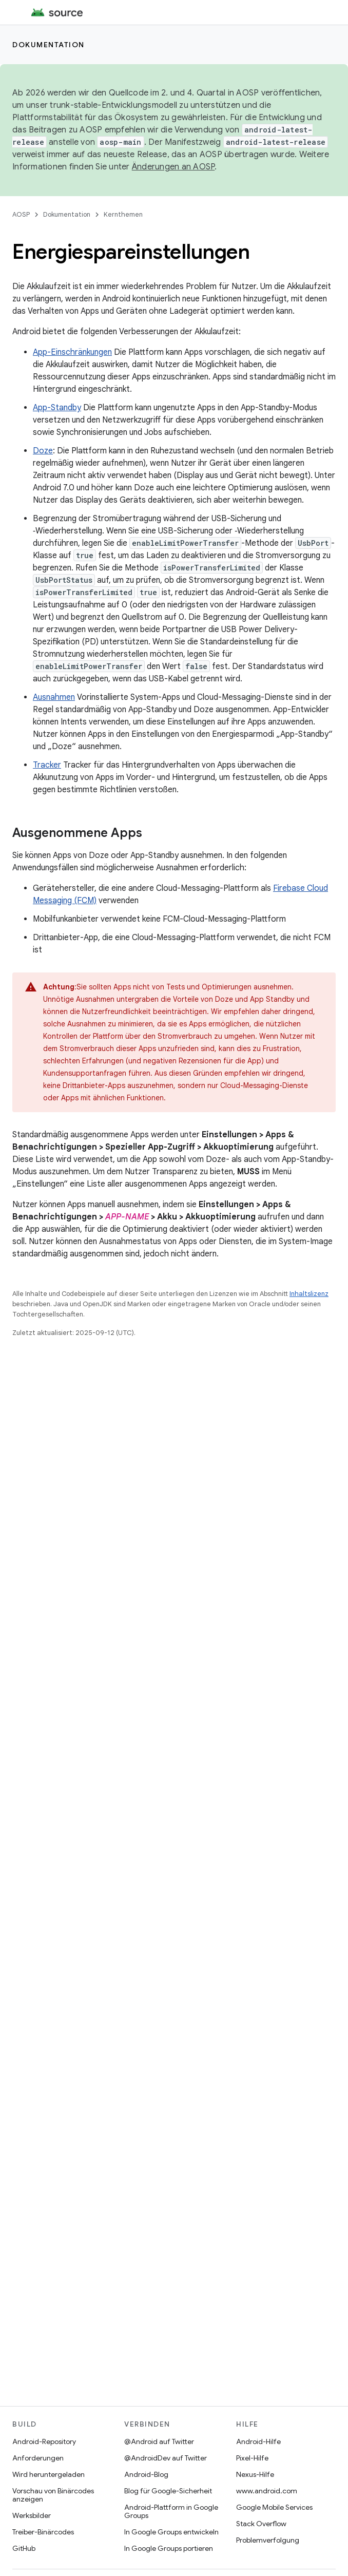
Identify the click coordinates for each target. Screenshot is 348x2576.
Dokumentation (48, 44)
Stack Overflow (261, 2523)
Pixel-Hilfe (252, 2458)
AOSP (21, 214)
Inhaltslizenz (308, 1293)
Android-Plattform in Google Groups (171, 2511)
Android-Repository (44, 2441)
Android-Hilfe (258, 2441)
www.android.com (266, 2490)
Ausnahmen (54, 697)
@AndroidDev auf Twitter (165, 2458)
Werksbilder (31, 2515)
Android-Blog (146, 2474)
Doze (43, 451)
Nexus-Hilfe (255, 2474)
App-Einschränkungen (72, 352)
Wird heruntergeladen (48, 2474)
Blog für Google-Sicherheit (168, 2490)
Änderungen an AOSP (173, 167)
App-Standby (57, 408)
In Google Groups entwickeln (171, 2531)
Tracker (47, 765)
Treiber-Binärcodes (43, 2531)
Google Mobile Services (274, 2507)
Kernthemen (123, 214)
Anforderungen (38, 2458)
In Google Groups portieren (168, 2548)
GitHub (23, 2548)
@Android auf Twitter (159, 2441)
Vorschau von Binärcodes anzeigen (53, 2495)
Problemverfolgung (267, 2540)
